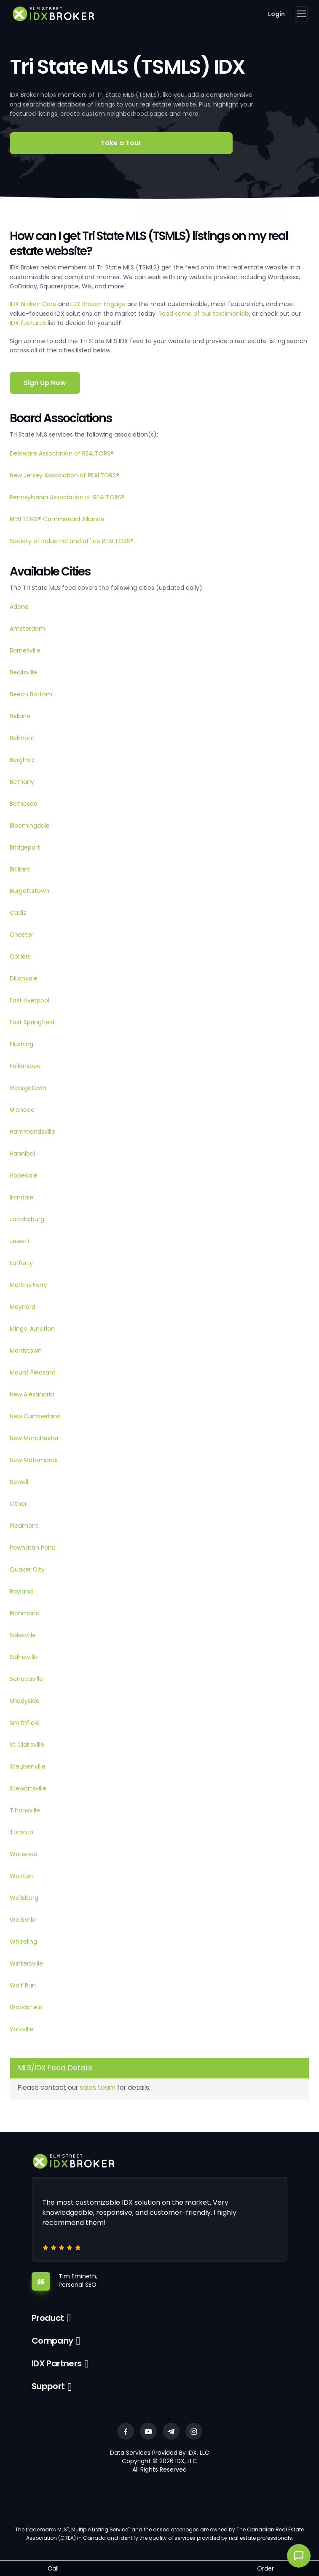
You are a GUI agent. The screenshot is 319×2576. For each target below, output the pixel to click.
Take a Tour (121, 143)
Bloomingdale (30, 825)
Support (48, 2386)
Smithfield (25, 1722)
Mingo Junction (32, 1328)
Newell (19, 1482)
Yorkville (21, 2029)
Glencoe (22, 1110)
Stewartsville (28, 1788)
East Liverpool (29, 1000)
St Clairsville (27, 1744)
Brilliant (20, 869)
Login (276, 14)
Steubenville (28, 1766)
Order (265, 2568)
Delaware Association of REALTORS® (62, 453)
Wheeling (23, 1941)
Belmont (22, 738)
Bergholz (22, 760)
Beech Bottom (31, 694)
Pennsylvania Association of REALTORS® (67, 497)
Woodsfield (26, 2007)
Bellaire (20, 716)
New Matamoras (34, 1460)
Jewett (20, 1241)
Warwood (24, 1854)
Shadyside (25, 1701)
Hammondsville (32, 1131)
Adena (19, 606)
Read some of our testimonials (203, 313)
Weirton (21, 1876)
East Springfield (32, 1022)
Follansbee (25, 1066)
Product (48, 2318)
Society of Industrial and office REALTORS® (72, 541)
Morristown (26, 1350)
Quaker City (27, 1569)
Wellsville (23, 1919)
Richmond (25, 1613)
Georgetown (28, 1088)
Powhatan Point (33, 1547)
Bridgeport (25, 847)
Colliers (20, 956)
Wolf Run (23, 1985)
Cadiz (18, 912)
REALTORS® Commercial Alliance (57, 519)
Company (52, 2341)
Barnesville (25, 650)
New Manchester (34, 1438)
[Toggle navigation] (301, 13)
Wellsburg (24, 1898)
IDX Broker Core (34, 304)
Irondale (21, 1197)
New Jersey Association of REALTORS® (64, 475)
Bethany (22, 782)
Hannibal (22, 1153)
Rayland (21, 1591)
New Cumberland (35, 1416)
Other (18, 1504)
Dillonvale (24, 978)
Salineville (24, 1657)
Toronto (21, 1832)
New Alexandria (32, 1394)
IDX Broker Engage (99, 304)
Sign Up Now (45, 383)
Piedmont (24, 1525)
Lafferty (21, 1263)
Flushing (21, 1044)
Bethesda (24, 803)
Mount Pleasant (33, 1372)
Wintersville (26, 1963)
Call (53, 2568)
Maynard (22, 1307)
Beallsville (23, 672)
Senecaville (26, 1679)
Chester (21, 934)
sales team (97, 2087)
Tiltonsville (25, 1810)
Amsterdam (27, 628)
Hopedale (24, 1175)
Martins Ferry (28, 1285)
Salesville (23, 1635)
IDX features (28, 323)
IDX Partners (57, 2363)
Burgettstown (29, 891)
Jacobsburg (27, 1219)
